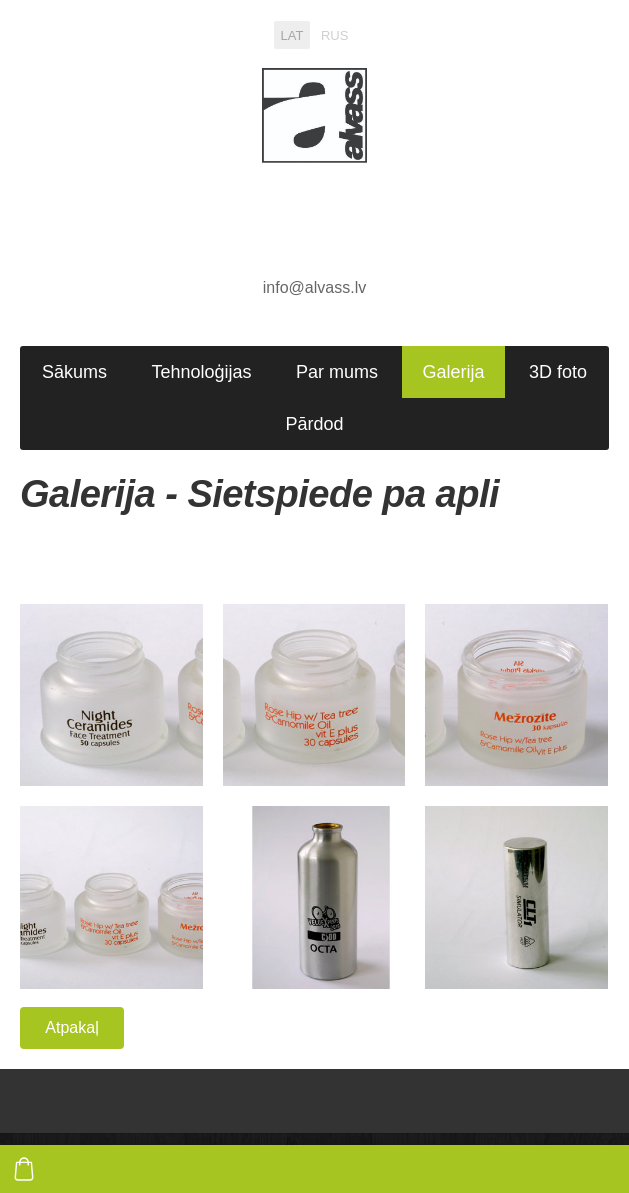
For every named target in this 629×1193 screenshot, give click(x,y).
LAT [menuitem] (292, 34)
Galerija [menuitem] (453, 372)
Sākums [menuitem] (74, 372)
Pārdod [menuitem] (314, 424)
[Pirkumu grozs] (24, 1169)
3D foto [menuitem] (558, 372)
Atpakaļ (71, 1027)
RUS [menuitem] (334, 34)
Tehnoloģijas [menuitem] (201, 372)
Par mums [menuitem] (337, 372)
